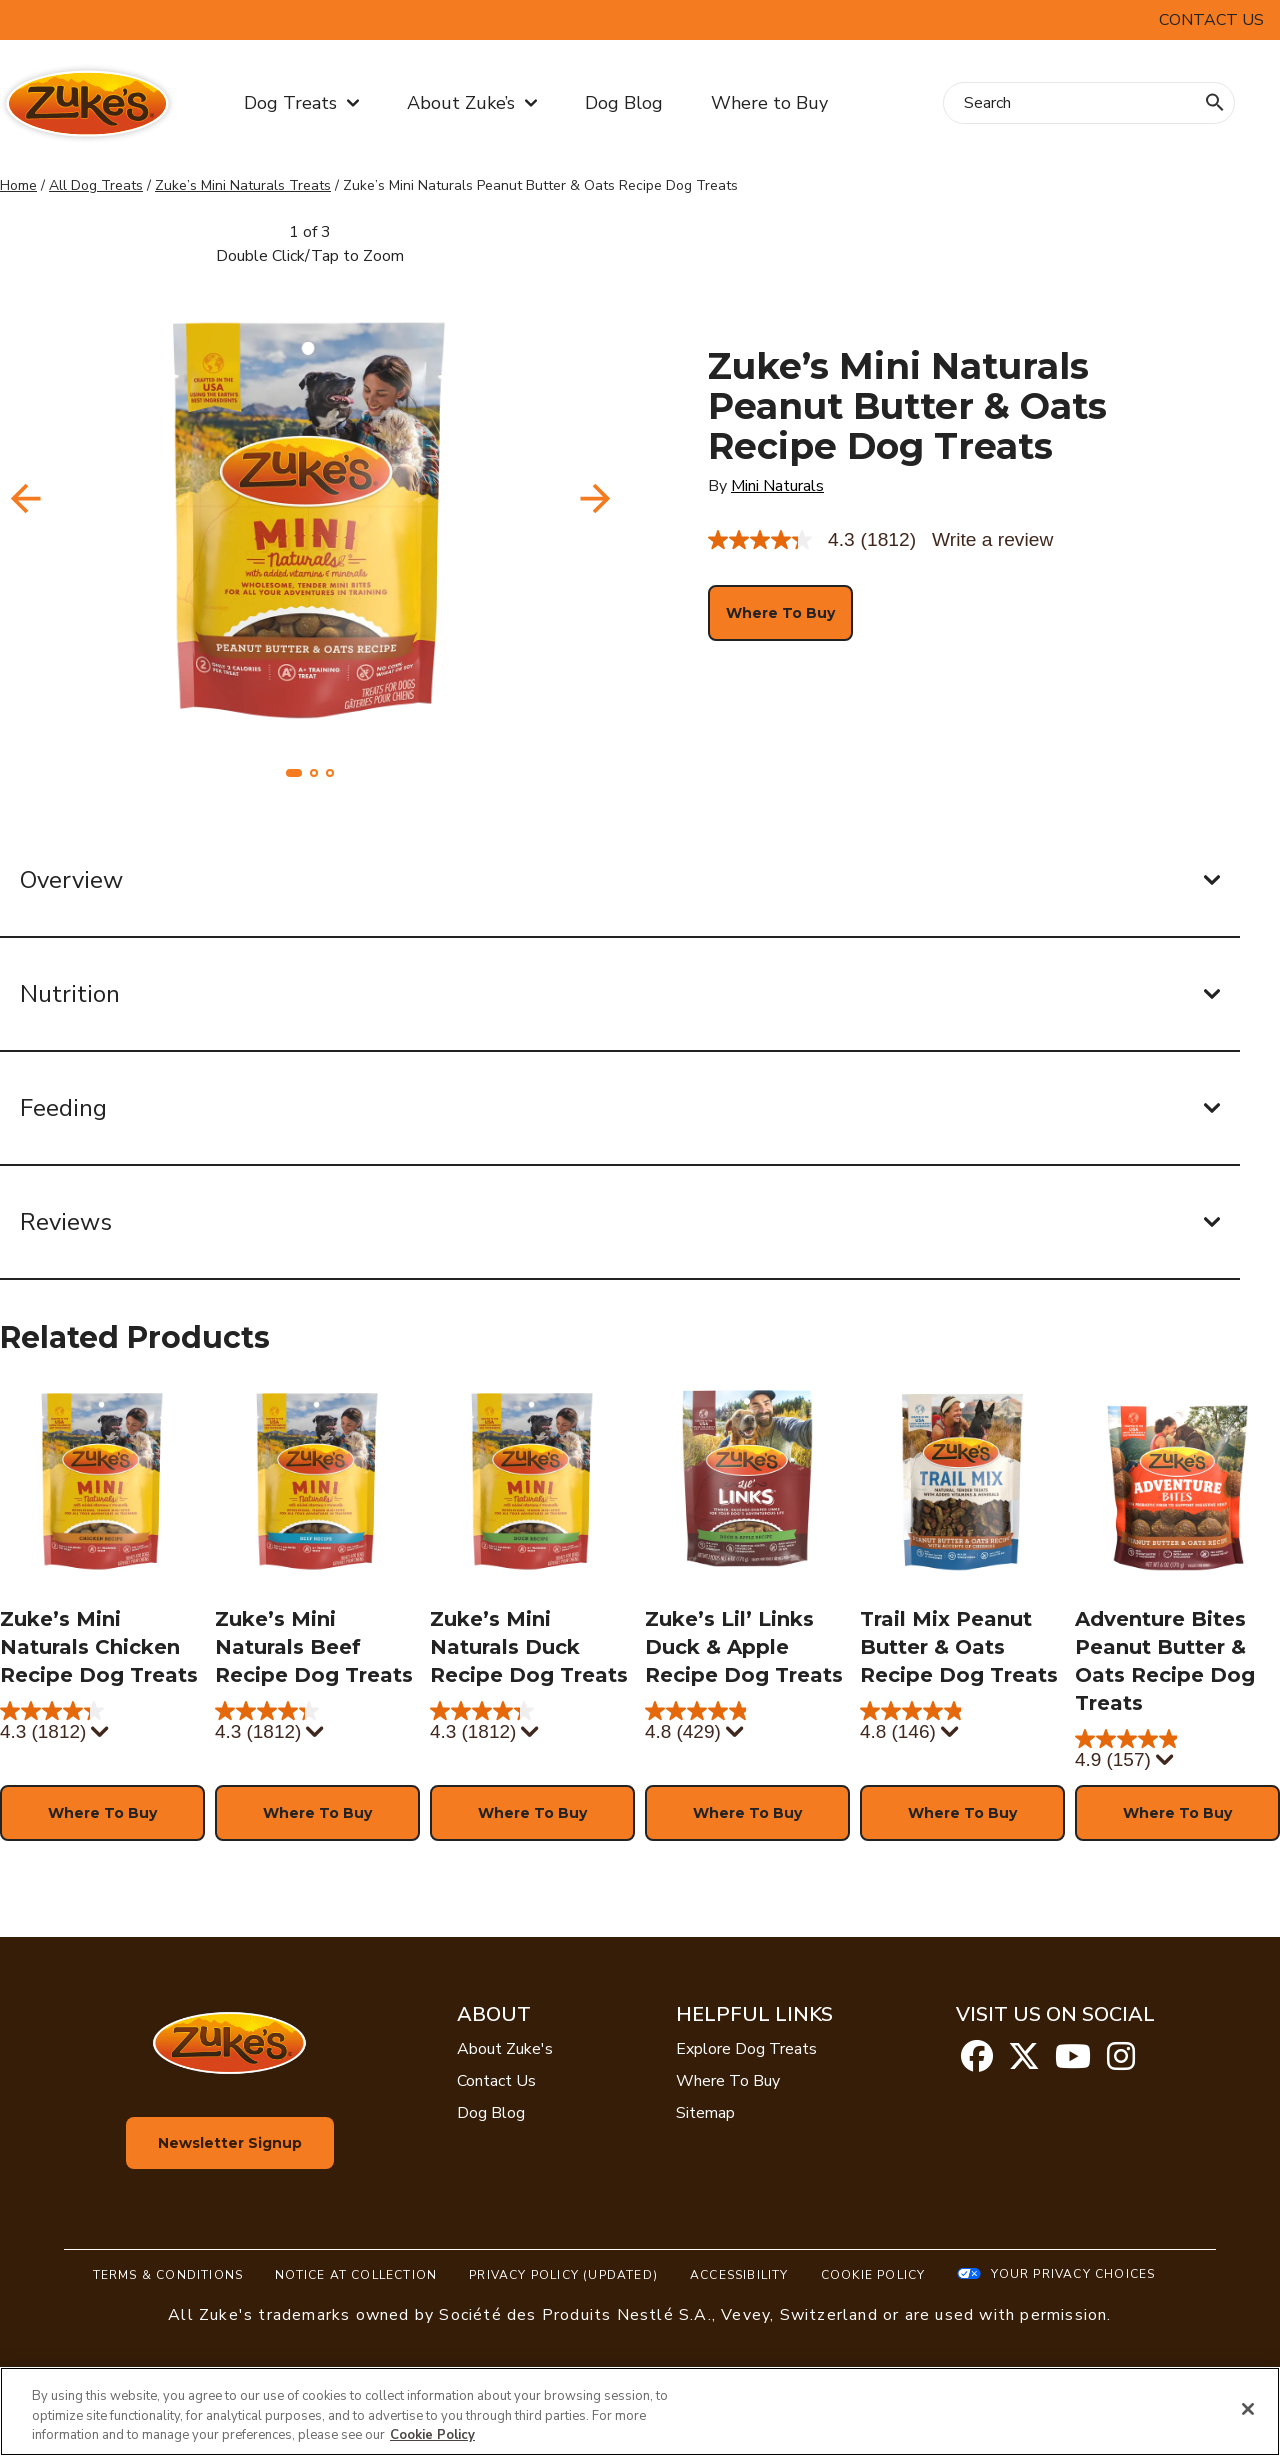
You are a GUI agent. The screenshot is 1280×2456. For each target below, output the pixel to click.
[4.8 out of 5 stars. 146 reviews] (962, 1723)
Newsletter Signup (230, 2143)
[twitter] (1024, 2063)
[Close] (1248, 2409)
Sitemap (705, 2113)
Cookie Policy (873, 2275)
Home (18, 185)
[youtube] (1073, 2063)
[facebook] (977, 2063)
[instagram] (1121, 2063)
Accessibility (739, 2275)
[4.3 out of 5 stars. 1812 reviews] (102, 1723)
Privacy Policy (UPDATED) (563, 2275)
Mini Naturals (777, 486)
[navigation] (595, 499)
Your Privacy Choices (1073, 2274)
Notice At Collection (356, 2275)
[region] (640, 2411)
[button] (294, 773)
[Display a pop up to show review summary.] (98, 1733)
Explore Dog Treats (746, 2049)
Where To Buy (728, 2081)
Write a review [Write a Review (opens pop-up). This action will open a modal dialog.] (992, 539)
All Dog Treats (96, 185)
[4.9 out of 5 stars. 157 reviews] (1177, 1751)
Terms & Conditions (168, 2275)
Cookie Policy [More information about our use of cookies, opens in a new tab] (432, 2435)
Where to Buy (769, 103)
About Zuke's (505, 2049)
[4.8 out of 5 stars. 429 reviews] (747, 1723)
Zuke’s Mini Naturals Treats (243, 185)
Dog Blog (624, 103)
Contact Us (1211, 20)
